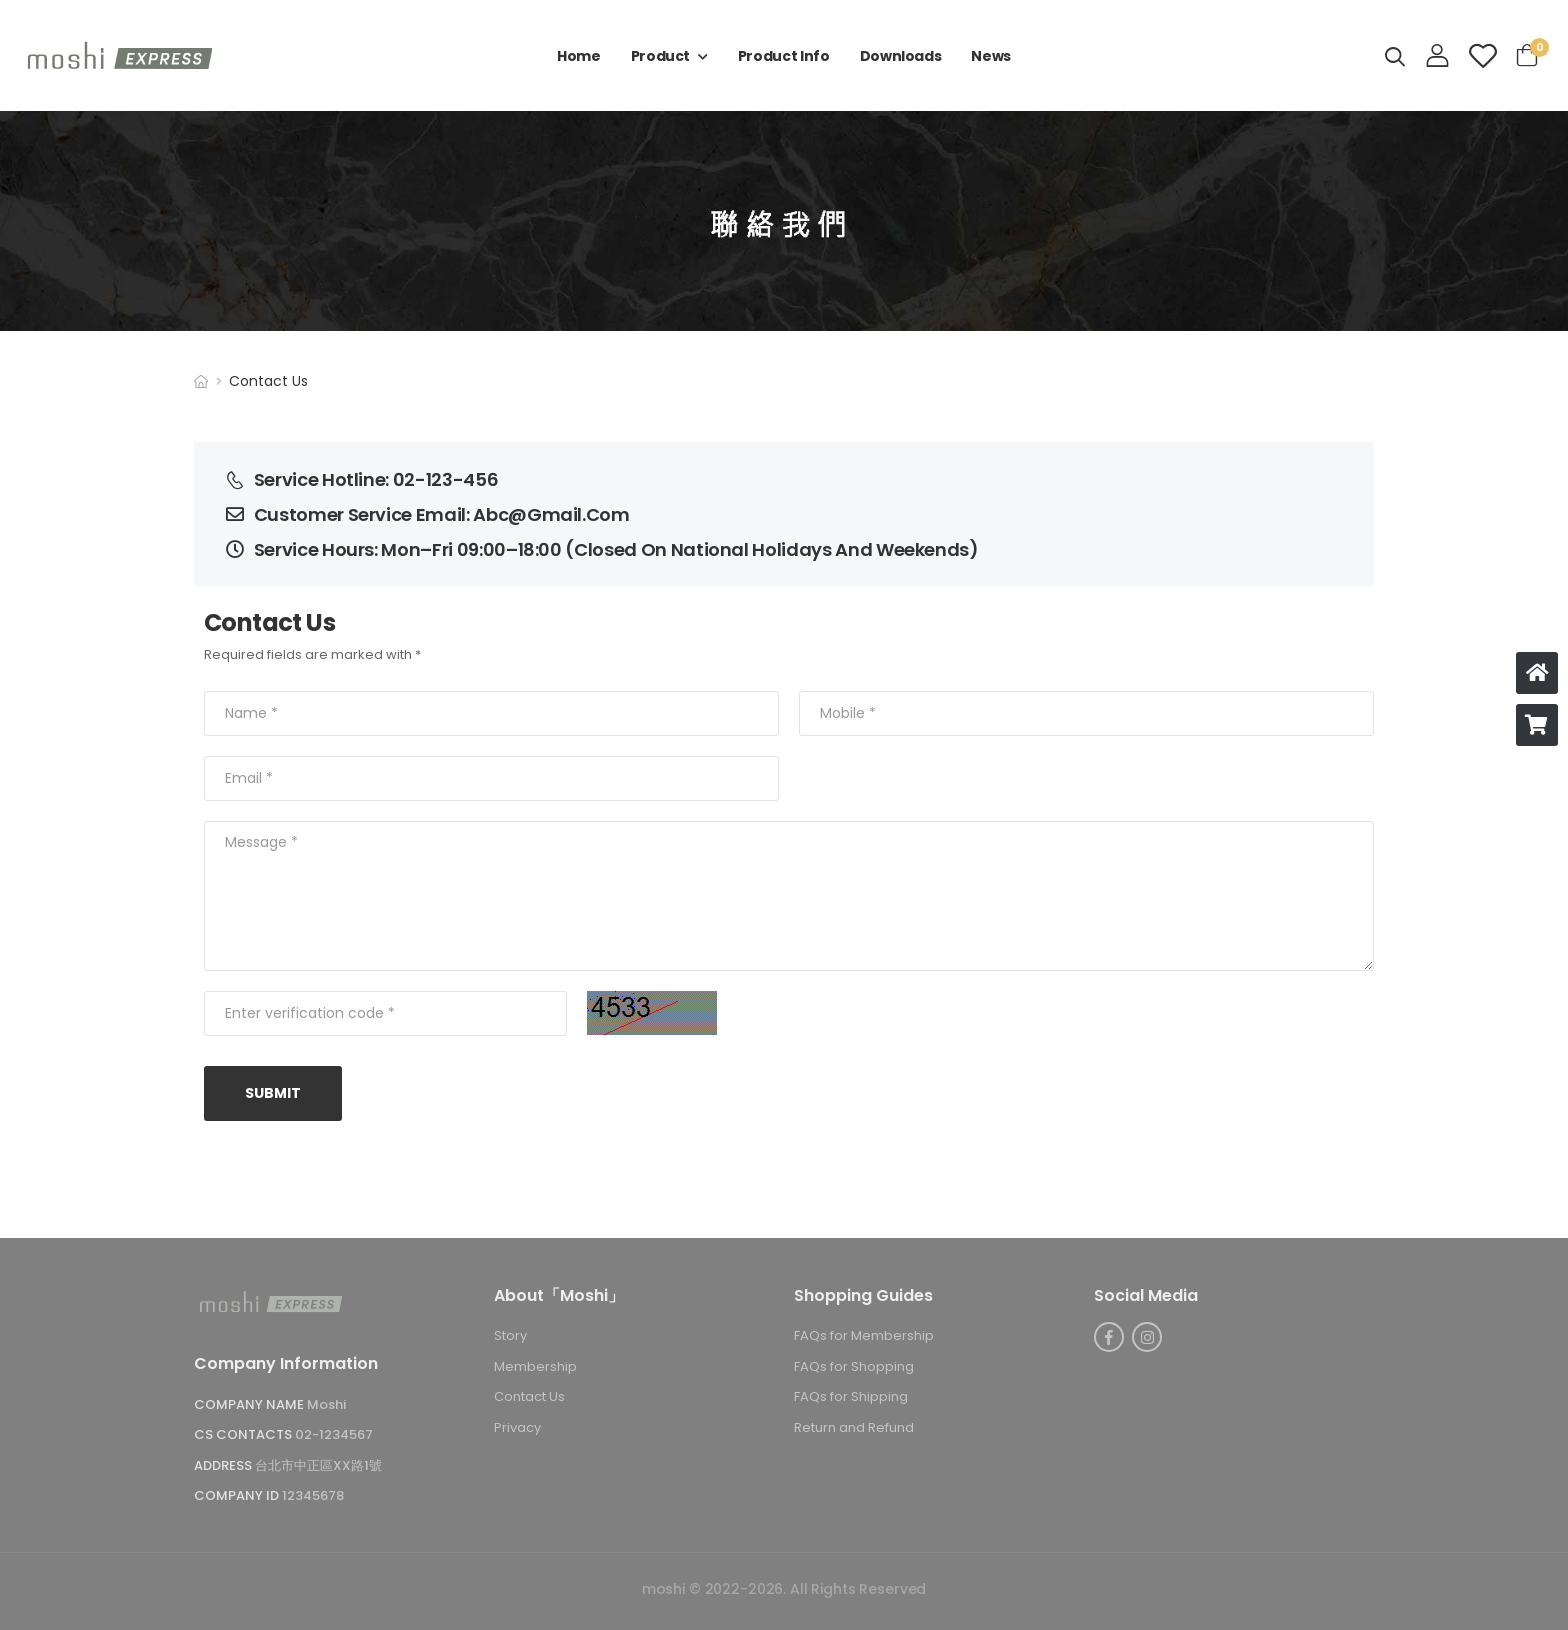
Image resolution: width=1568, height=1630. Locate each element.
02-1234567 (334, 1435)
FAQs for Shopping (854, 1366)
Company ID (238, 1496)
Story (510, 1336)
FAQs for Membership (864, 1336)
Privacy (517, 1427)
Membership (535, 1366)
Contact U (529, 1397)
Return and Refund (854, 1427)
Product (661, 56)
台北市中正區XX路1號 (318, 1465)
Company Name (250, 1404)
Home (579, 56)
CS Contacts (244, 1435)
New (991, 56)
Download (901, 56)
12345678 (313, 1496)
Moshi (326, 1404)
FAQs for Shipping (851, 1397)
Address (224, 1465)
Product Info (784, 56)
